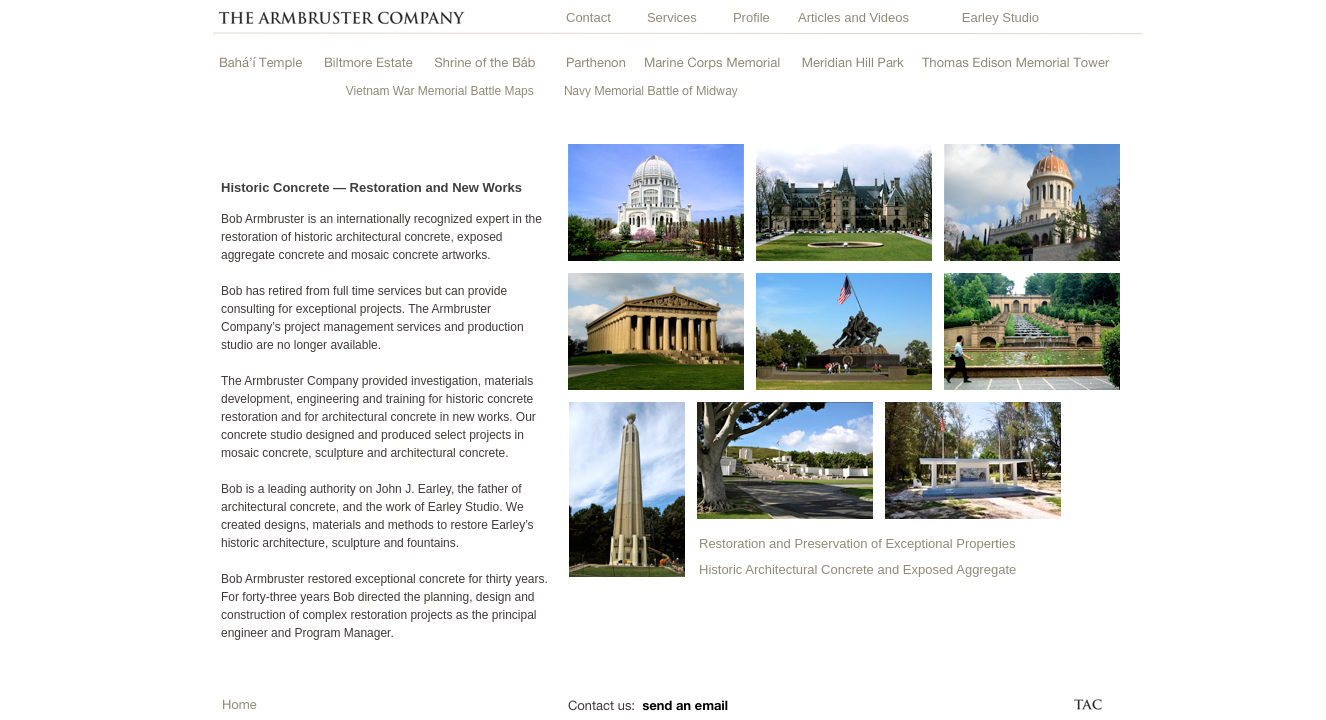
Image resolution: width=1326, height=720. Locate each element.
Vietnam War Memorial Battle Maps (440, 91)
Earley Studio (1000, 17)
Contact (588, 17)
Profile (751, 17)
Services (672, 17)
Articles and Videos (853, 17)
